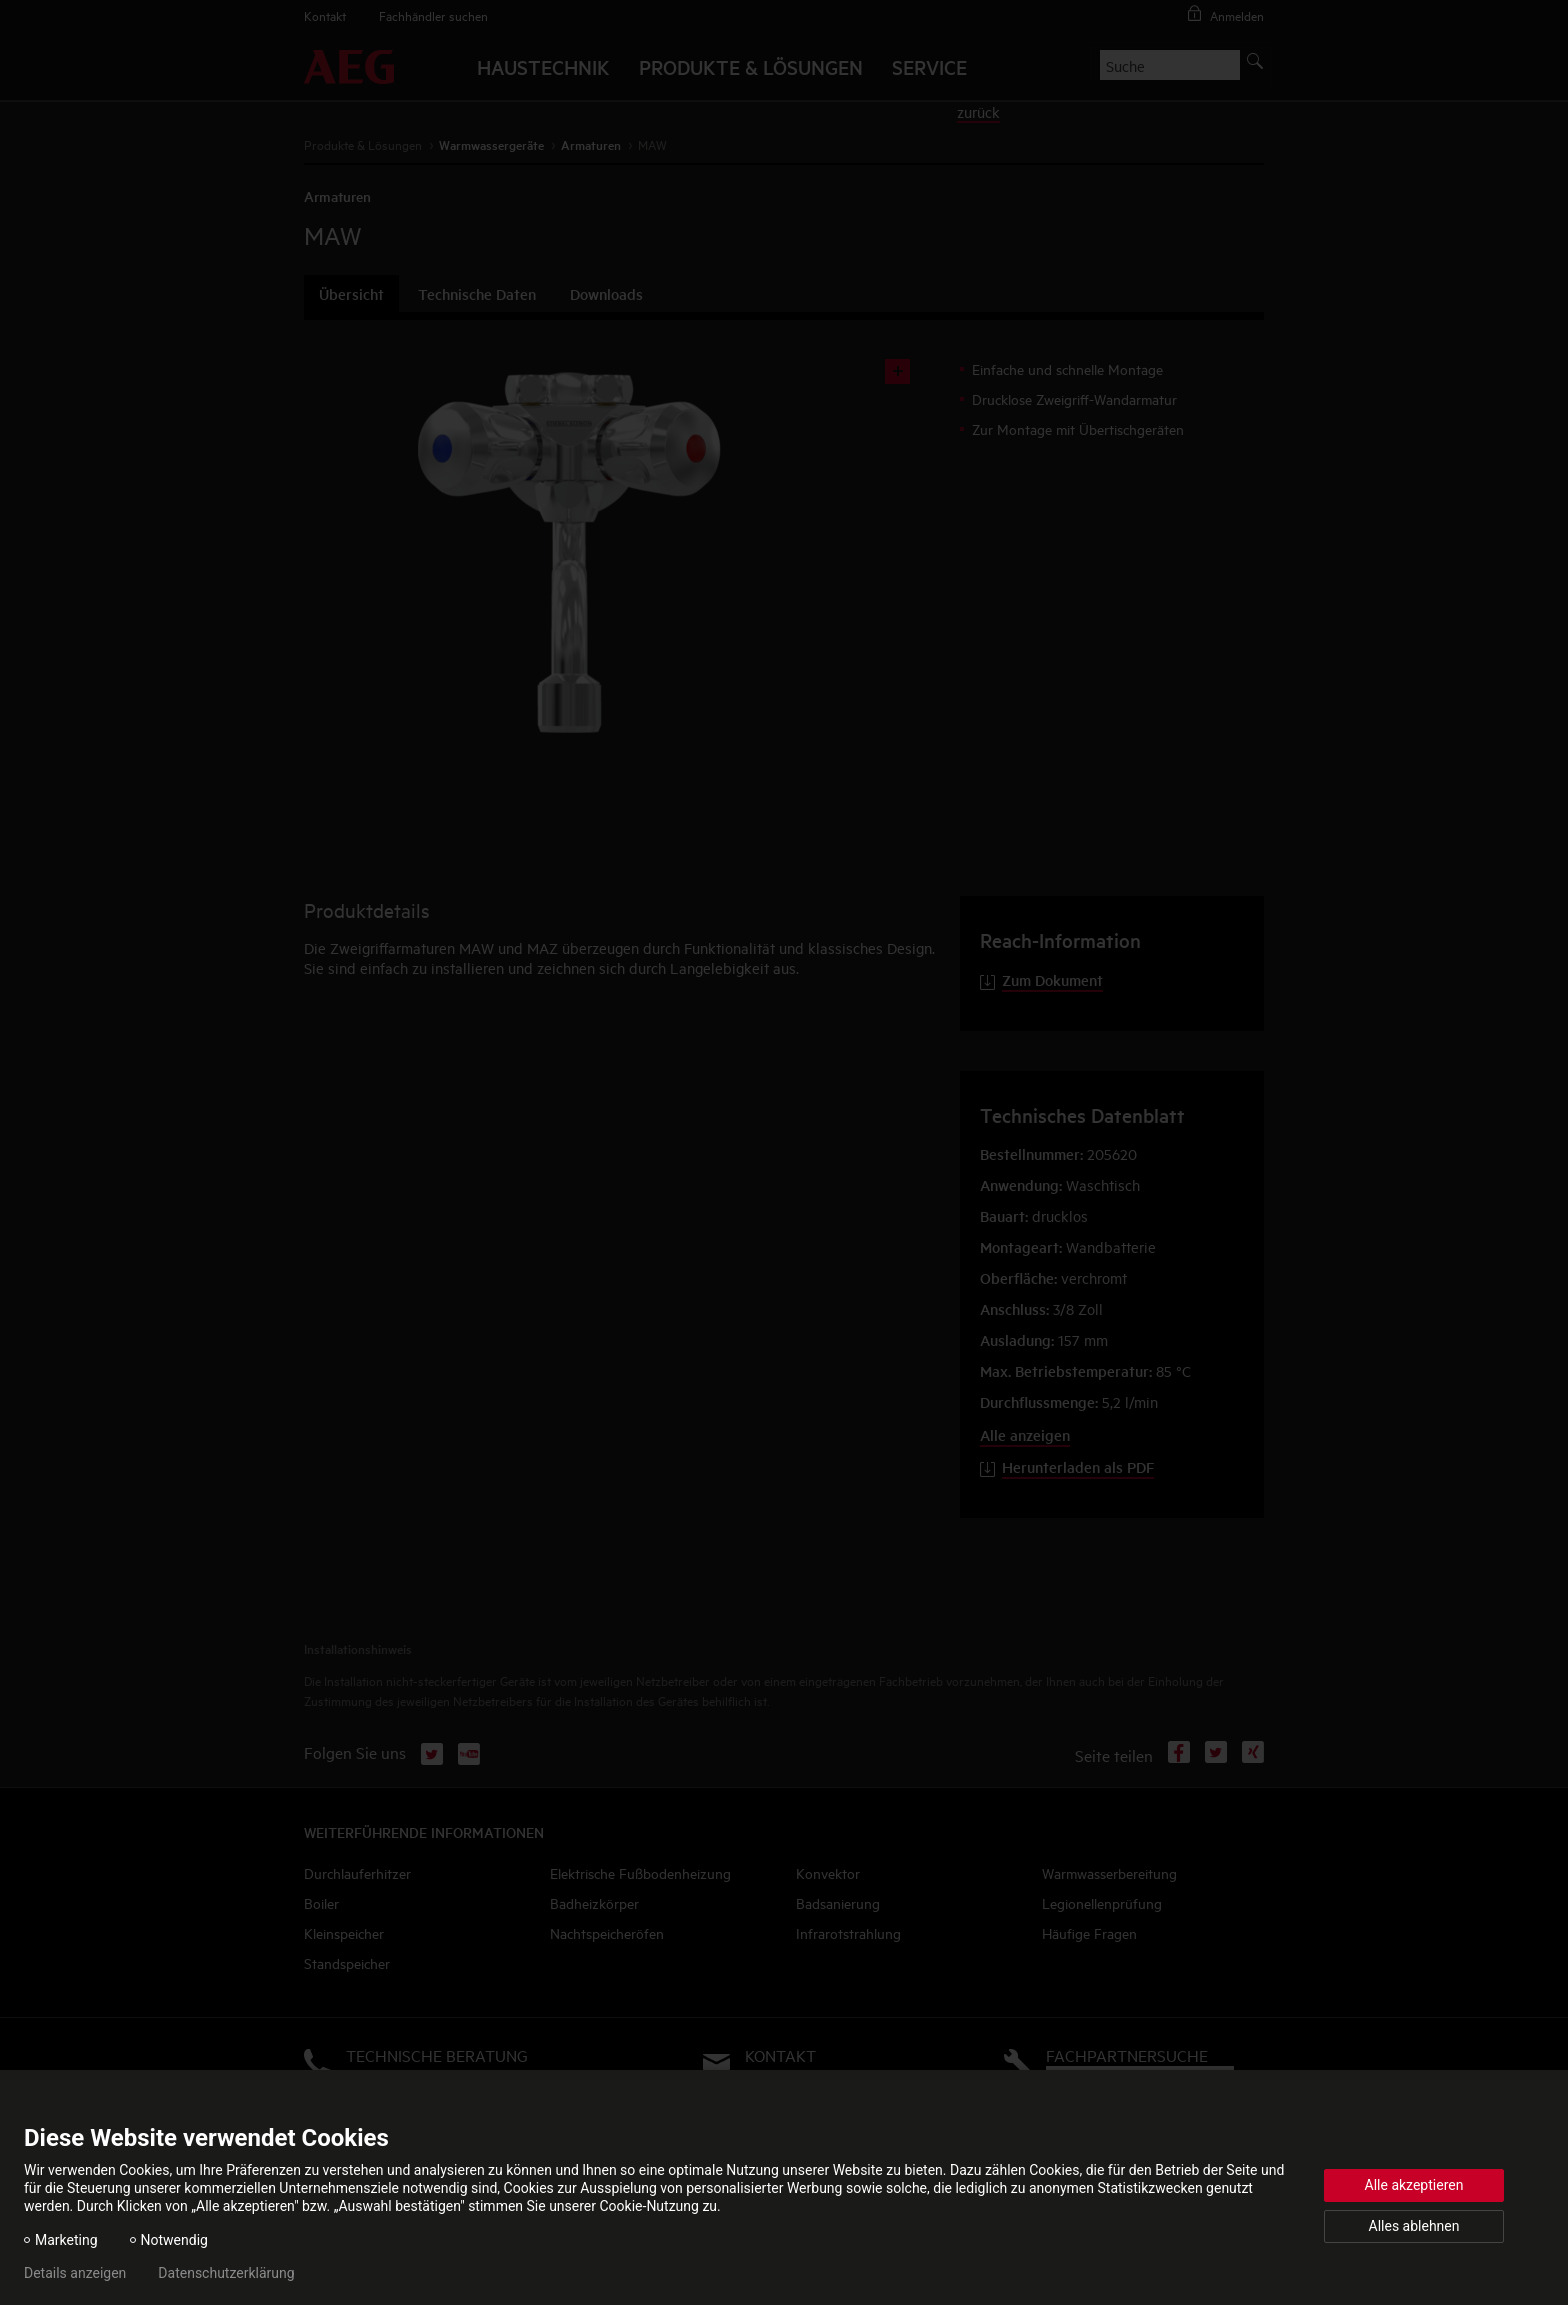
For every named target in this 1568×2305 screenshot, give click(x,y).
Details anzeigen (75, 2273)
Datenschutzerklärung (226, 2273)
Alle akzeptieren (1414, 2185)
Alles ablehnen (1414, 2226)
